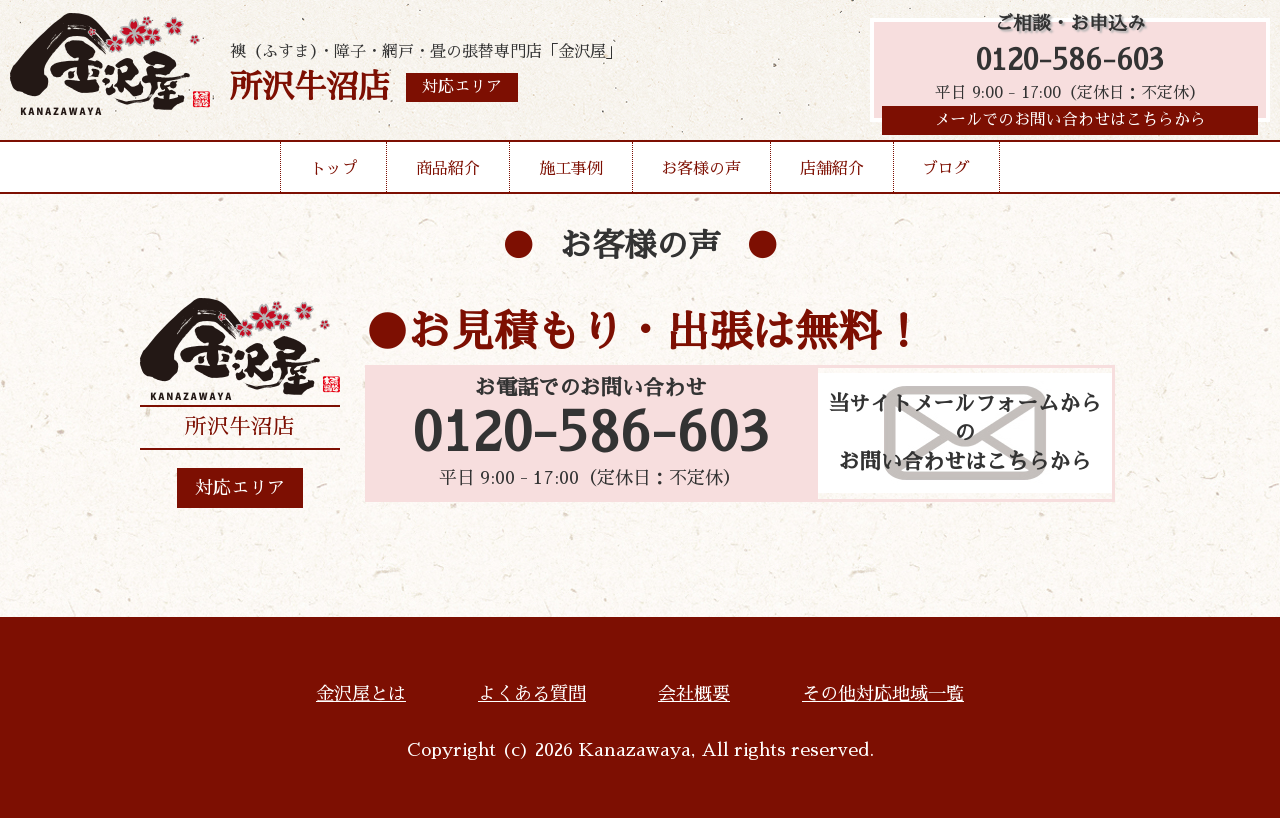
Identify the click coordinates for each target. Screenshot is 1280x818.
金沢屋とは (361, 694)
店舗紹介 (832, 174)
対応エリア (240, 488)
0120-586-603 (1070, 62)
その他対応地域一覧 (883, 694)
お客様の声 (701, 174)
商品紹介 (448, 174)
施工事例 (571, 174)
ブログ (946, 174)
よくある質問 (532, 694)
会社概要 (694, 694)
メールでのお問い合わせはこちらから (1070, 125)
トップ (334, 174)
